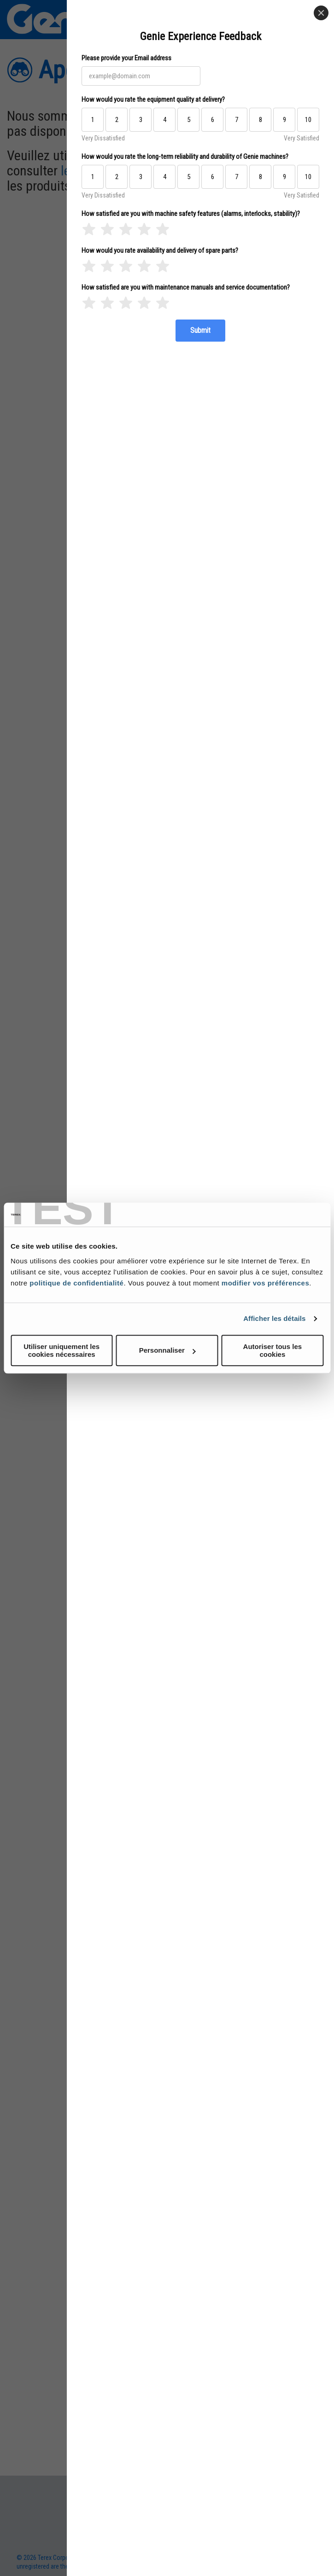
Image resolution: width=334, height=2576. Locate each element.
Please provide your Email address (126, 58)
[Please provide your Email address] (141, 76)
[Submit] (200, 331)
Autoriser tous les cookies (272, 1350)
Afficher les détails (274, 1318)
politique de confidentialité (76, 1283)
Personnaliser (167, 1350)
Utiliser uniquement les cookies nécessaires (61, 1350)
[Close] (321, 13)
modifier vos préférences (265, 1283)
